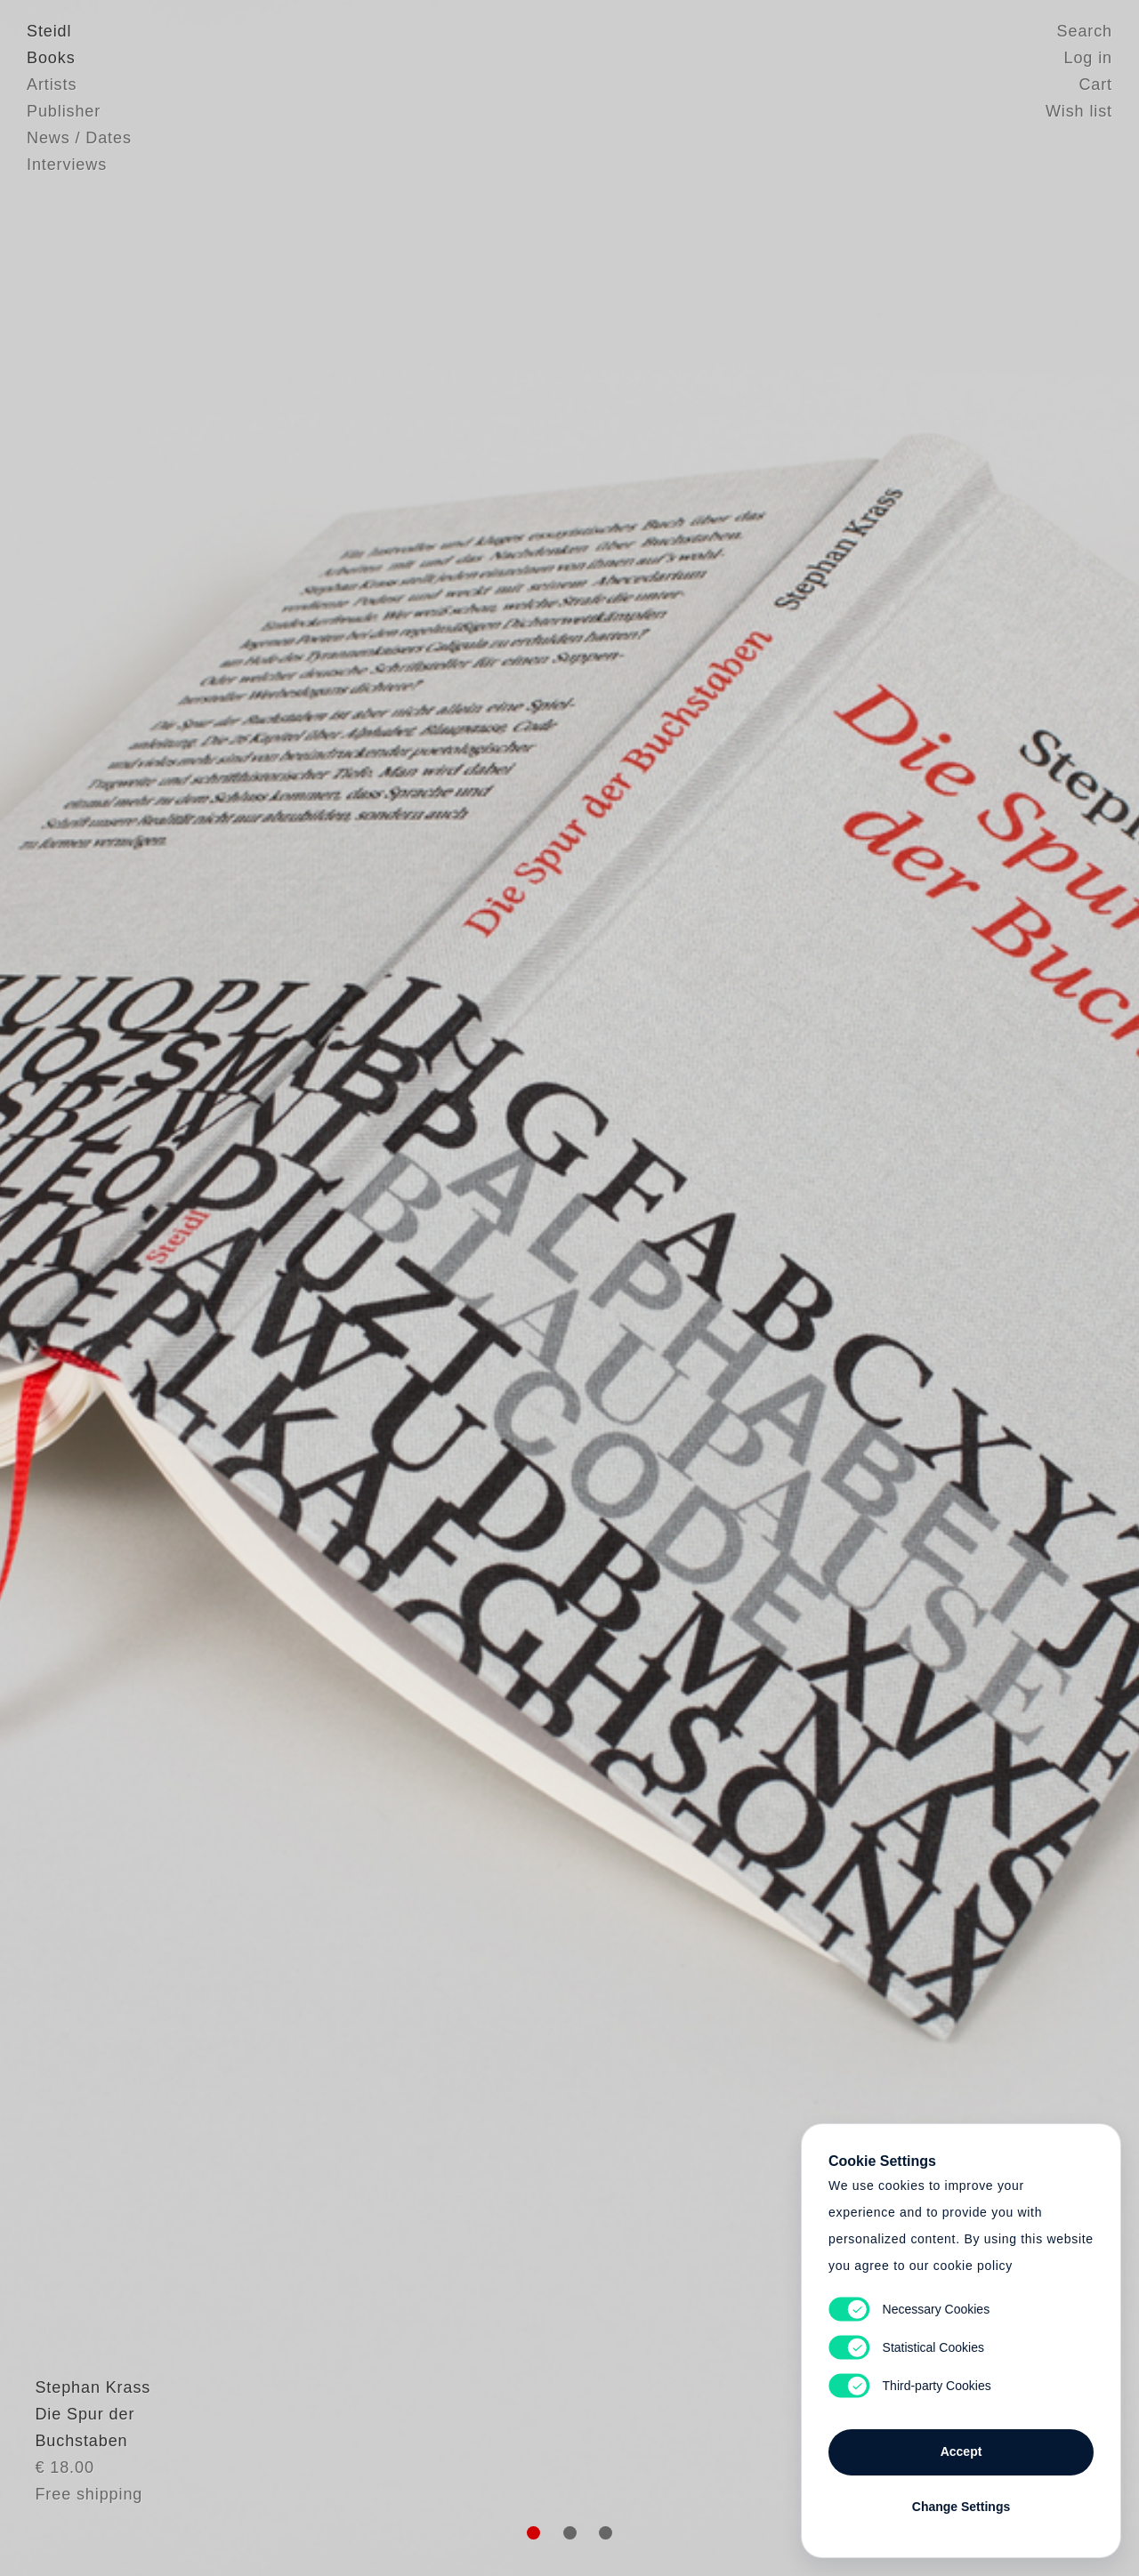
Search (1084, 31)
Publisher (64, 111)
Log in (1088, 58)
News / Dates (79, 138)
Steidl (49, 31)
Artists (52, 84)
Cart (1095, 84)
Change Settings (961, 2507)
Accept (961, 2451)
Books (51, 58)
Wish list (1079, 111)
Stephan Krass (84, 2429)
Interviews (67, 164)
